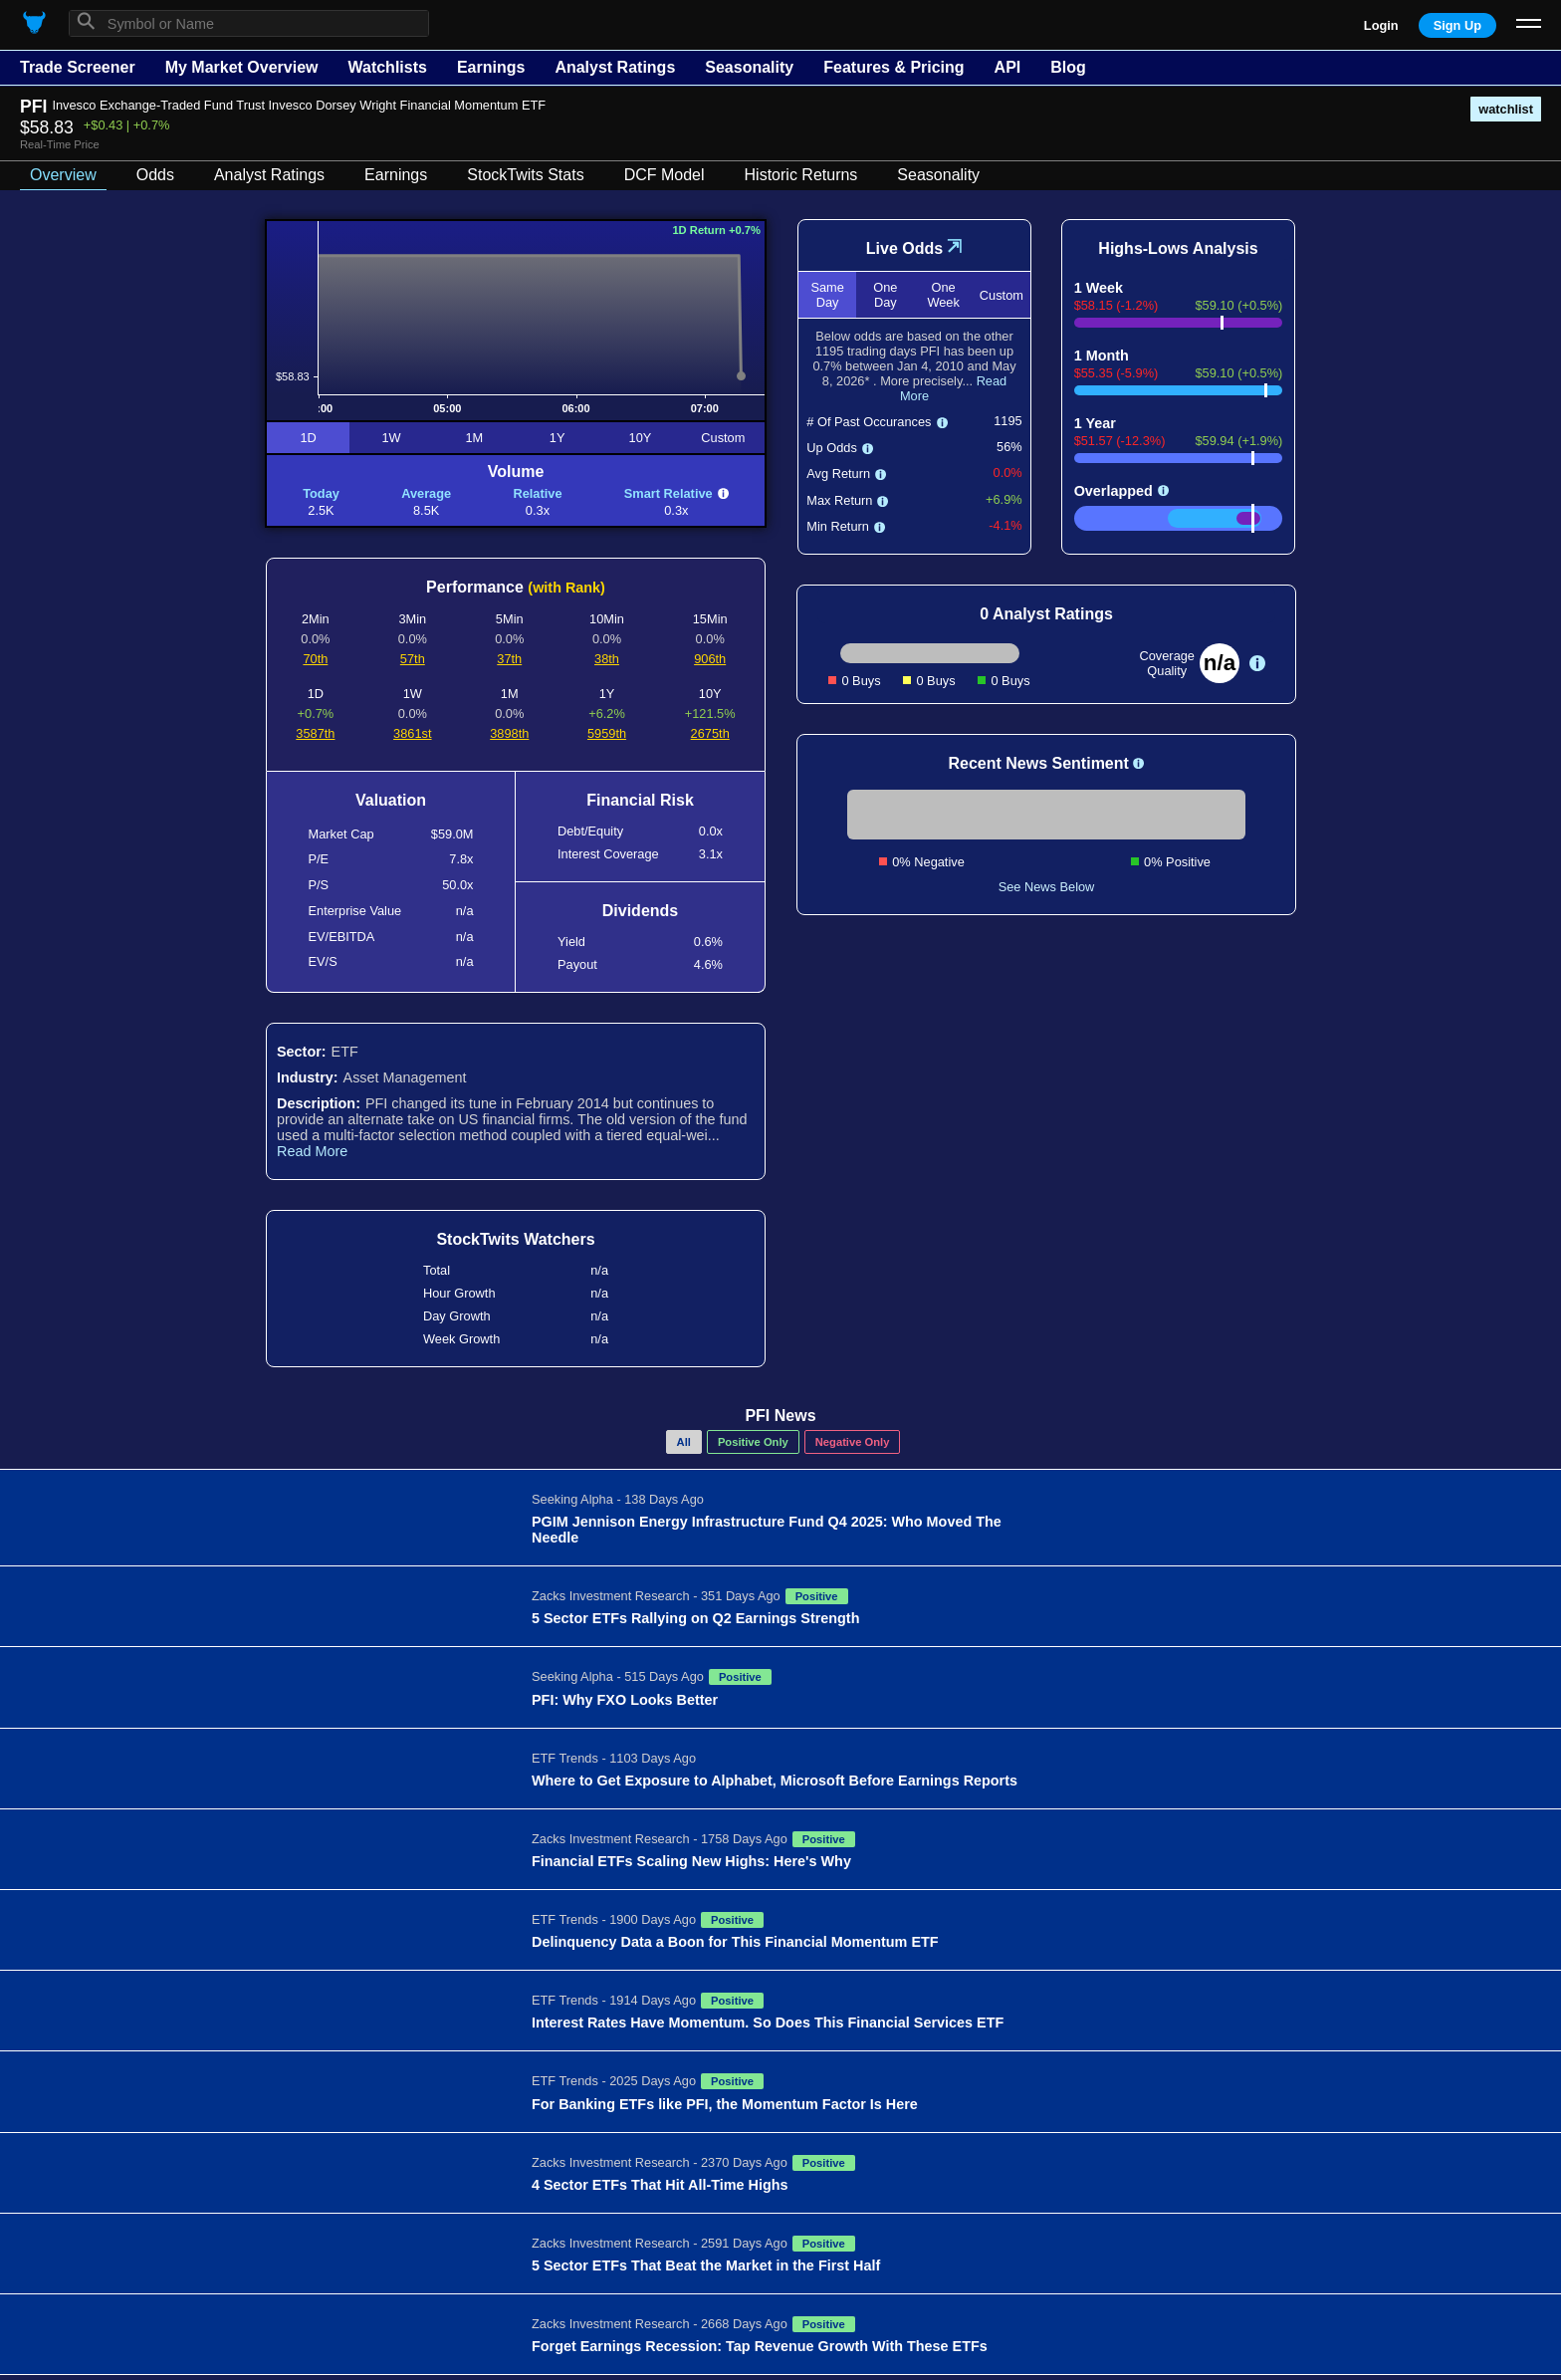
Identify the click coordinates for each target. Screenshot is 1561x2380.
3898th (509, 733)
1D (308, 437)
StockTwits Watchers (515, 1239)
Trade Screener (77, 67)
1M (474, 437)
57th (412, 658)
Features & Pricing (893, 67)
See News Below (1047, 886)
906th (710, 658)
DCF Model (664, 174)
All (684, 1442)
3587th (315, 733)
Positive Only (753, 1442)
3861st (412, 733)
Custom (723, 437)
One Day (885, 295)
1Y (557, 437)
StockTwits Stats (525, 174)
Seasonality (749, 67)
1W (390, 437)
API (1008, 67)
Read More (312, 1151)
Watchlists (386, 67)
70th (315, 658)
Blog (1068, 67)
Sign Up (1457, 25)
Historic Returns (801, 174)
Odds (155, 174)
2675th (710, 733)
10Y (640, 437)
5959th (606, 733)
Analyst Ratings (615, 67)
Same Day (826, 295)
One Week (943, 295)
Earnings (491, 67)
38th (606, 658)
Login (1381, 25)
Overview (63, 174)
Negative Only (852, 1442)
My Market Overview (242, 67)
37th (509, 658)
